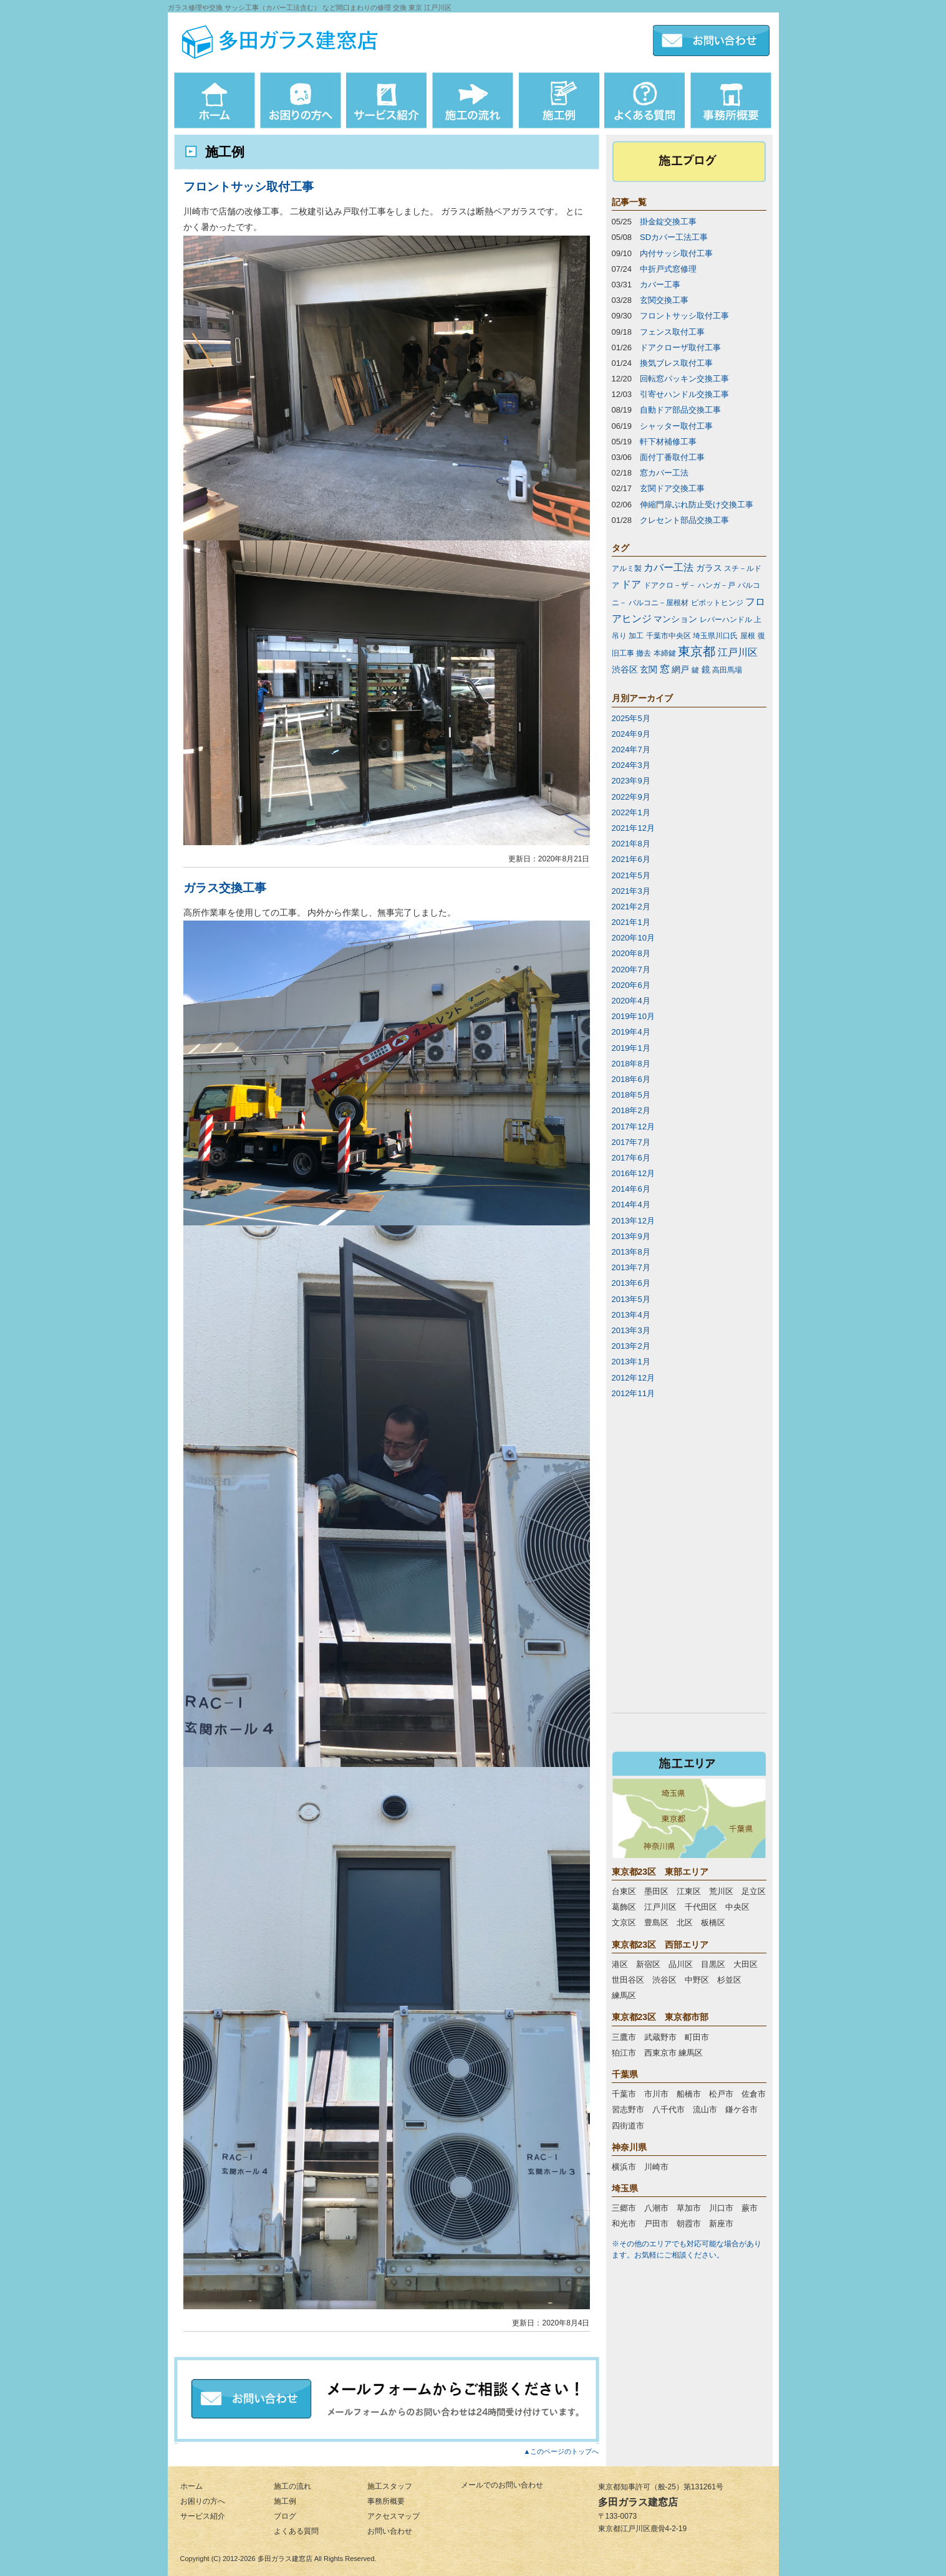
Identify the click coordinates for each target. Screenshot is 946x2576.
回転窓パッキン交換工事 (684, 378)
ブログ (285, 2516)
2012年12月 (633, 1377)
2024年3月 (631, 765)
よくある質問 (296, 2531)
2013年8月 (631, 1252)
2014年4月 (631, 1204)
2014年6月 (631, 1189)
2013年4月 (631, 1314)
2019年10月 (633, 1016)
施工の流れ (292, 2486)
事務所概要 (386, 2501)
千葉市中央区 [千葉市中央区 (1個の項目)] (668, 635)
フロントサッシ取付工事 (248, 186)
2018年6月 (631, 1079)
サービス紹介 (202, 2516)
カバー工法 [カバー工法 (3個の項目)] (668, 567)
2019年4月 (631, 1032)
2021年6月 (631, 859)
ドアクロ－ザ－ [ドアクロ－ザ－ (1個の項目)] (670, 585)
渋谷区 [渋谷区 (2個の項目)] (625, 669)
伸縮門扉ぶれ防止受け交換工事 (696, 504)
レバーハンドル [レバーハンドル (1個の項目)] (726, 619)
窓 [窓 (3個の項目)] (665, 669)
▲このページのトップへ (561, 2451)
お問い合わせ (389, 2531)
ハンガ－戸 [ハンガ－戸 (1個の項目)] (716, 585)
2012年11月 (633, 1393)
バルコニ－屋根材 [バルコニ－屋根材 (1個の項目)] (658, 602)
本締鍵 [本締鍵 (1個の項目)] (665, 653)
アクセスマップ (393, 2516)
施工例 (285, 2501)
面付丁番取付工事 (672, 457)
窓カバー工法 (664, 472)
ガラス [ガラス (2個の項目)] (709, 568)
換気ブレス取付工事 (676, 363)
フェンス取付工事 (672, 332)
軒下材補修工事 (668, 441)
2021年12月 (633, 828)
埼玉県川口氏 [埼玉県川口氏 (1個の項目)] (715, 635)
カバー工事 (660, 284)
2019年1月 (631, 1048)
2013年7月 (631, 1267)
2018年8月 (631, 1063)
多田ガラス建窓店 (285, 2558)
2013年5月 (631, 1299)
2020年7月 (631, 969)
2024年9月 (631, 734)
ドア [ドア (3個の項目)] (631, 584)
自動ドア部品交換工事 (680, 409)
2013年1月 (631, 1361)
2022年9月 (631, 797)
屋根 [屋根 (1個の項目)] (747, 635)
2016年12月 (633, 1173)
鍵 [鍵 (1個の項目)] (695, 670)
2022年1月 (631, 812)
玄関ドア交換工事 (672, 488)
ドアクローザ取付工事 (680, 347)
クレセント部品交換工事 (684, 520)
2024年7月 (631, 749)
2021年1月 (631, 922)
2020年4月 (631, 1000)
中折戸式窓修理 (668, 269)
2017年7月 (631, 1142)
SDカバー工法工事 (674, 237)
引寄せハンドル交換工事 (684, 394)
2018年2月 (631, 1110)
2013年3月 (631, 1330)
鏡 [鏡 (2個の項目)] (706, 669)
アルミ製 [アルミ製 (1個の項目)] (627, 568)
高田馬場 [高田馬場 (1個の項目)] (727, 670)
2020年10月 (633, 937)
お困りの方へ (202, 2501)
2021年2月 (631, 906)
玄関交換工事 (664, 300)
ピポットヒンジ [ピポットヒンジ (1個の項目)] (717, 602)
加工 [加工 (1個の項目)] (636, 635)
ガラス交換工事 (224, 887)
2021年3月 (631, 891)
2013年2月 (631, 1346)
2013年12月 (633, 1220)
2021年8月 (631, 843)
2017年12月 (633, 1126)
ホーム (191, 2486)
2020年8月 (631, 953)
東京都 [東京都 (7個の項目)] (696, 651)
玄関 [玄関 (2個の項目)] (648, 669)
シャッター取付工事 (676, 426)
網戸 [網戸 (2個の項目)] (680, 669)
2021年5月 (631, 875)
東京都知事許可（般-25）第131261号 (660, 2487)
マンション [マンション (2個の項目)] (675, 619)
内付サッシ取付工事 (676, 253)
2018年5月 (631, 1094)
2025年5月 (631, 718)
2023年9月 (631, 780)
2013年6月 (631, 1283)
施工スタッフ (389, 2486)
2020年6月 (631, 985)
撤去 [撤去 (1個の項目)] (643, 653)
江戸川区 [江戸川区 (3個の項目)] (738, 652)
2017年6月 (631, 1157)
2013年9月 (631, 1236)
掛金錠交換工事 (668, 221)
